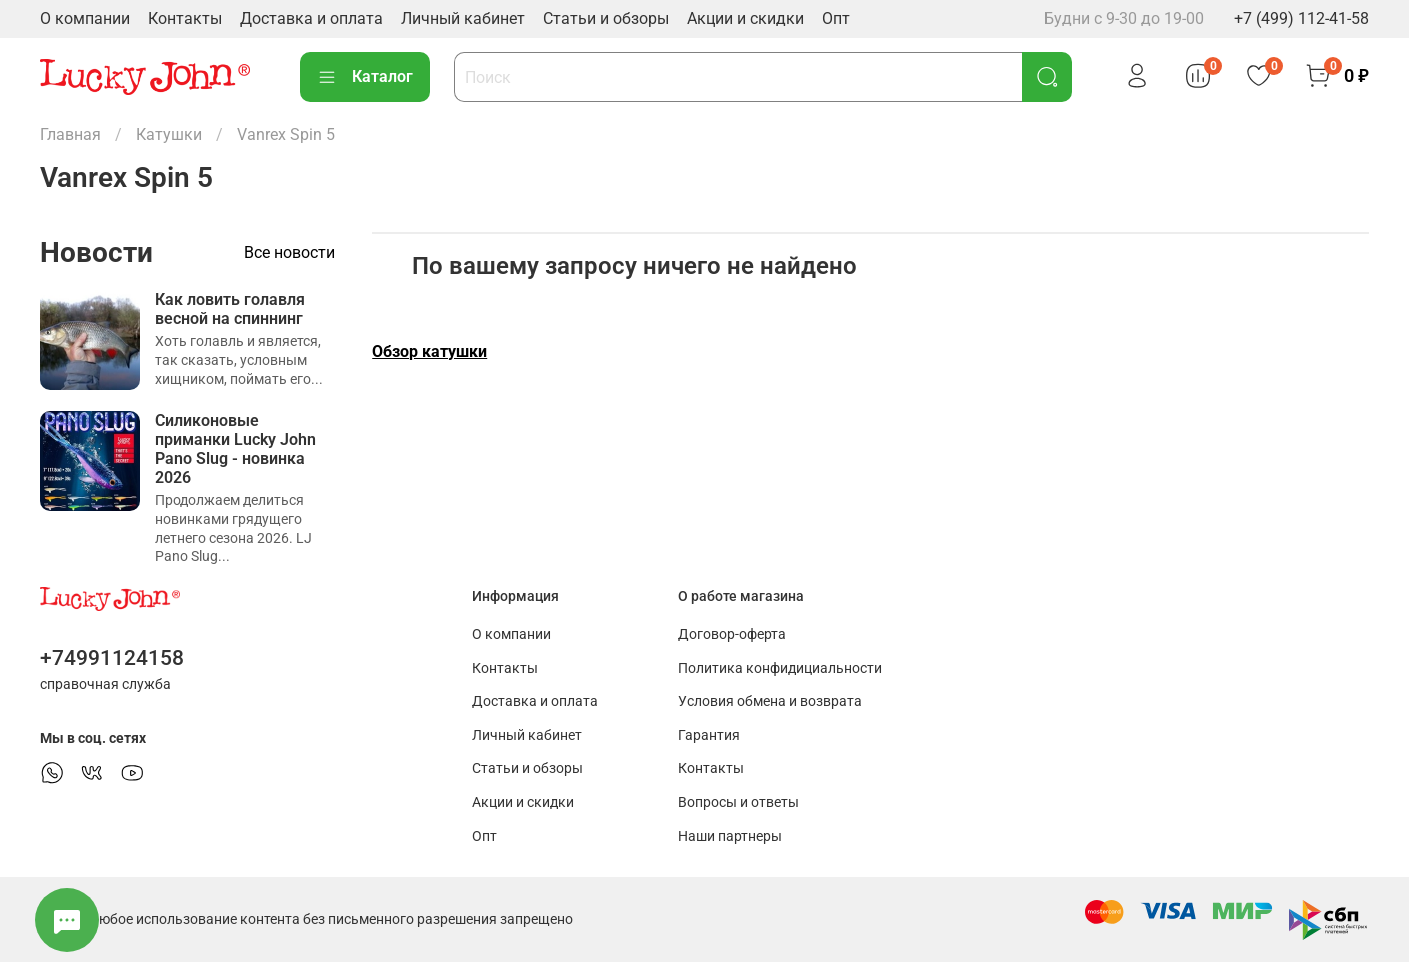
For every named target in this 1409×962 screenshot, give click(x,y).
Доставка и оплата (311, 18)
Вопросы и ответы (738, 802)
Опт (836, 18)
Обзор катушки (429, 351)
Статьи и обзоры (606, 18)
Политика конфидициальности (780, 668)
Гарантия (709, 735)
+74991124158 (112, 658)
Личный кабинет (463, 18)
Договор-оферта (732, 634)
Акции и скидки (745, 18)
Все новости (289, 252)
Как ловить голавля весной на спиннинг (230, 309)
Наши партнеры (730, 836)
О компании (85, 18)
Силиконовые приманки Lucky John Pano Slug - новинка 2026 (235, 449)
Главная (70, 134)
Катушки (169, 134)
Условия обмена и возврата (770, 701)
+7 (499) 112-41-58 (1301, 18)
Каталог (365, 77)
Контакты (185, 18)
